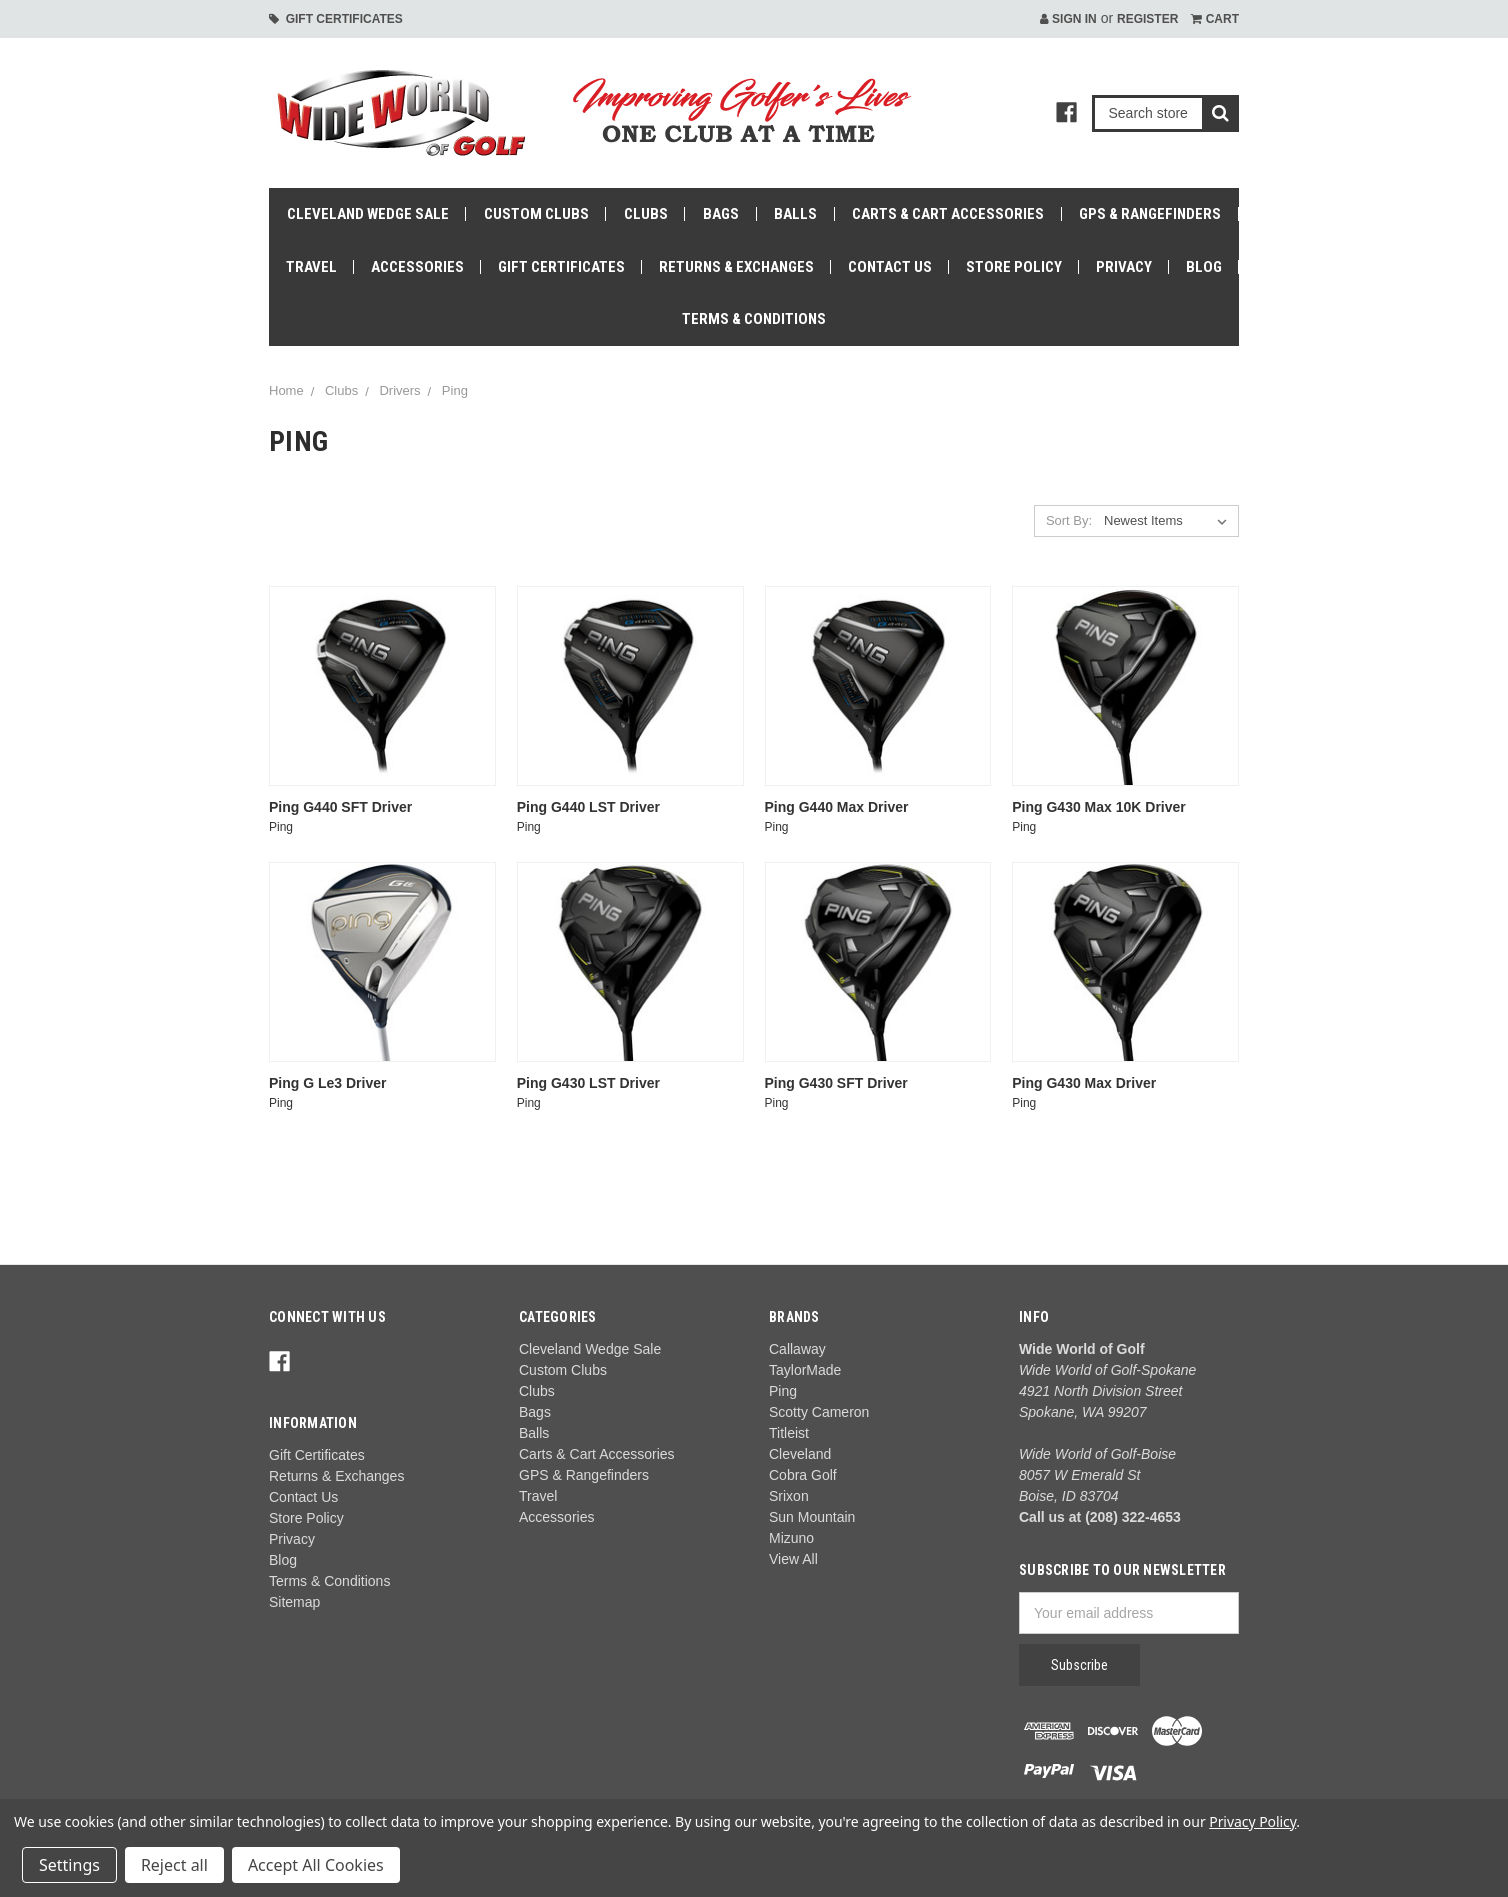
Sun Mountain (812, 1517)
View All (793, 1559)
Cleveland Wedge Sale (368, 214)
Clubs (646, 214)
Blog (1204, 267)
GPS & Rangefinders (1150, 214)
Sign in (1068, 19)
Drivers (399, 390)
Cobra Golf (803, 1475)
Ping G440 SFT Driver (340, 807)
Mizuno (791, 1538)
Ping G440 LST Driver (588, 807)
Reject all (174, 1865)
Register (1147, 19)
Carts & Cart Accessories (948, 214)
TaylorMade (805, 1370)
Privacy (1124, 267)
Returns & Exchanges (736, 267)
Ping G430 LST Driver (588, 1083)
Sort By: (1069, 520)
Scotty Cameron (819, 1412)
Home (286, 390)
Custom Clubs (536, 214)
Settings (69, 1865)
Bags (721, 214)
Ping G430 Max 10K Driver (1099, 807)
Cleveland (800, 1454)
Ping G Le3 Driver (327, 1083)
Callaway (797, 1349)
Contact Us (890, 267)
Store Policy (1014, 267)
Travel (311, 267)
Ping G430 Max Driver (1084, 1083)
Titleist (789, 1433)
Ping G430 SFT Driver (836, 1083)
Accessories (417, 267)
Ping (455, 390)
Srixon (789, 1496)
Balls (795, 214)
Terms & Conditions (754, 319)
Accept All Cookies (316, 1865)
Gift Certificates (336, 19)
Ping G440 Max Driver (837, 807)
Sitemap (294, 1602)
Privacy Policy (1252, 1821)
